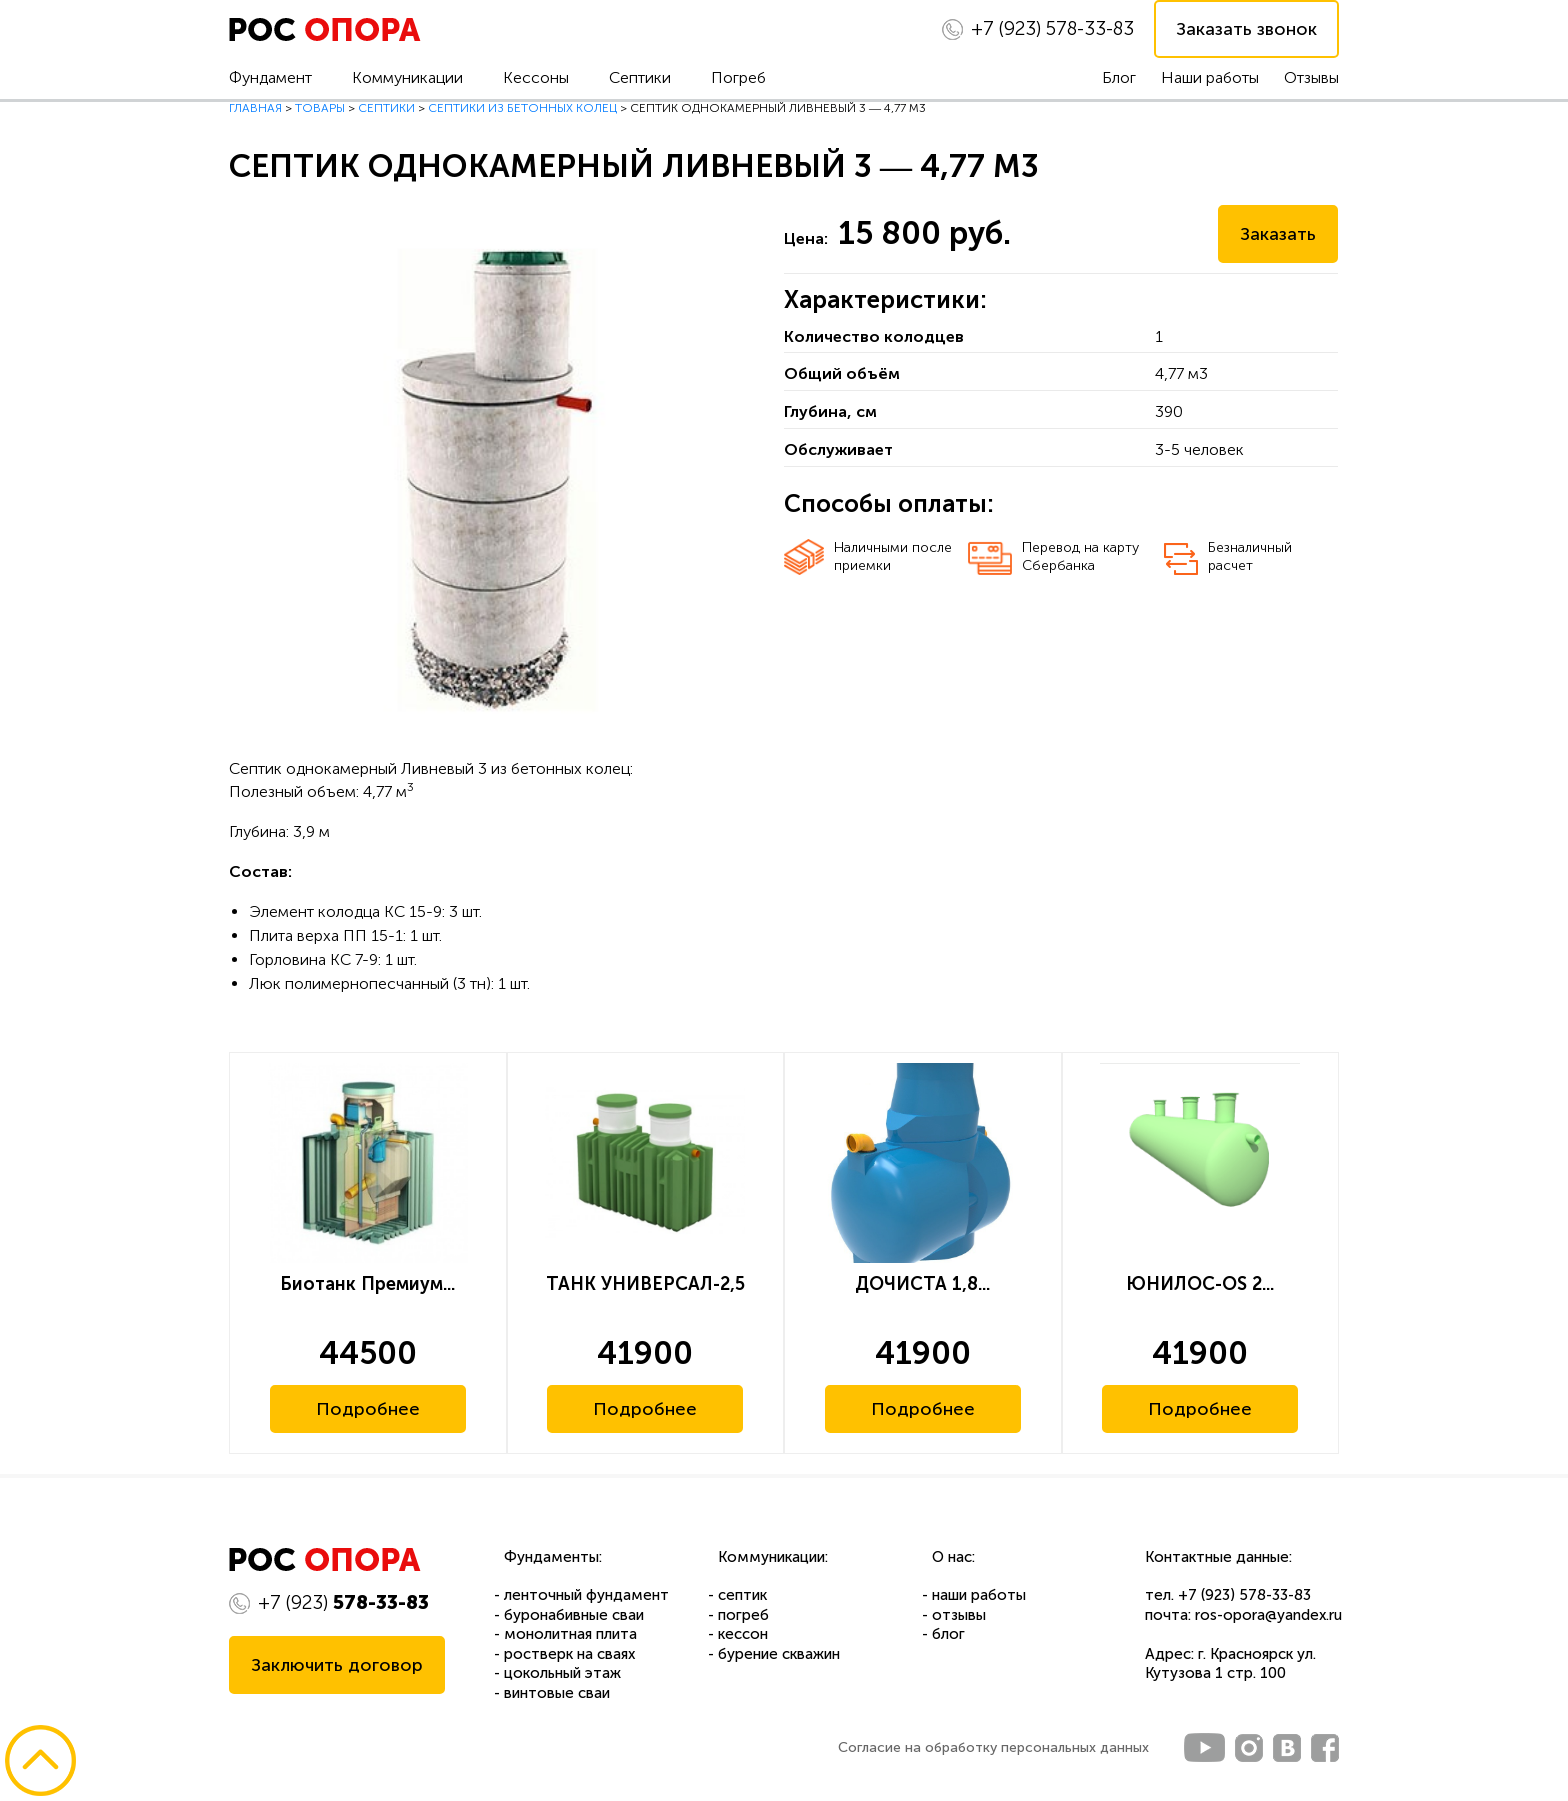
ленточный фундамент (586, 1595)
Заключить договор (337, 1665)
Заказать (1278, 234)
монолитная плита (570, 1634)
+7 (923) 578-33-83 (1244, 1595)
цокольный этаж (562, 1673)
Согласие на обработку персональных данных (993, 1747)
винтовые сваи (557, 1693)
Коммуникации (407, 77)
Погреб (738, 77)
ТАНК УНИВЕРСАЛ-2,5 (645, 1284)
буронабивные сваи (574, 1615)
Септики (640, 77)
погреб (743, 1615)
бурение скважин (779, 1654)
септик (742, 1595)
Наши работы (1210, 77)
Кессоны (536, 77)
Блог (1119, 77)
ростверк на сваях (569, 1654)
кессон (743, 1634)
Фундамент (270, 77)
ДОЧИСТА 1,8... (922, 1284)
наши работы (979, 1595)
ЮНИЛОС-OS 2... (1200, 1284)
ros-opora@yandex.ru (1268, 1615)
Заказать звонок (1246, 29)
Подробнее (368, 1409)
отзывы (959, 1615)
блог (948, 1634)
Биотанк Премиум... (367, 1284)
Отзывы (1311, 77)
